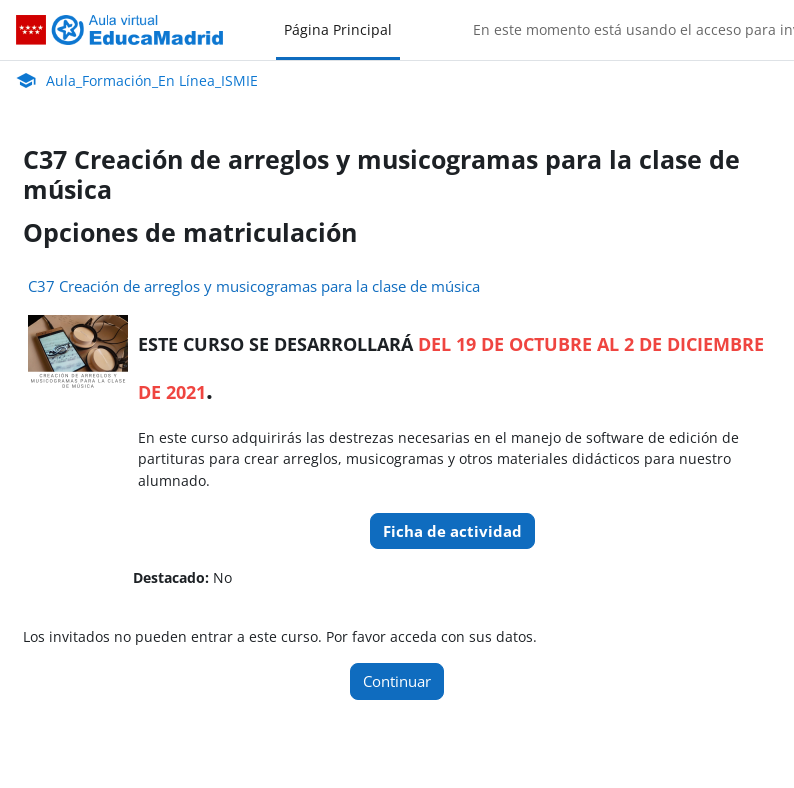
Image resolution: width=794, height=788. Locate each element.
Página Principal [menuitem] (338, 29)
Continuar (397, 681)
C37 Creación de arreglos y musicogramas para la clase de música (254, 286)
